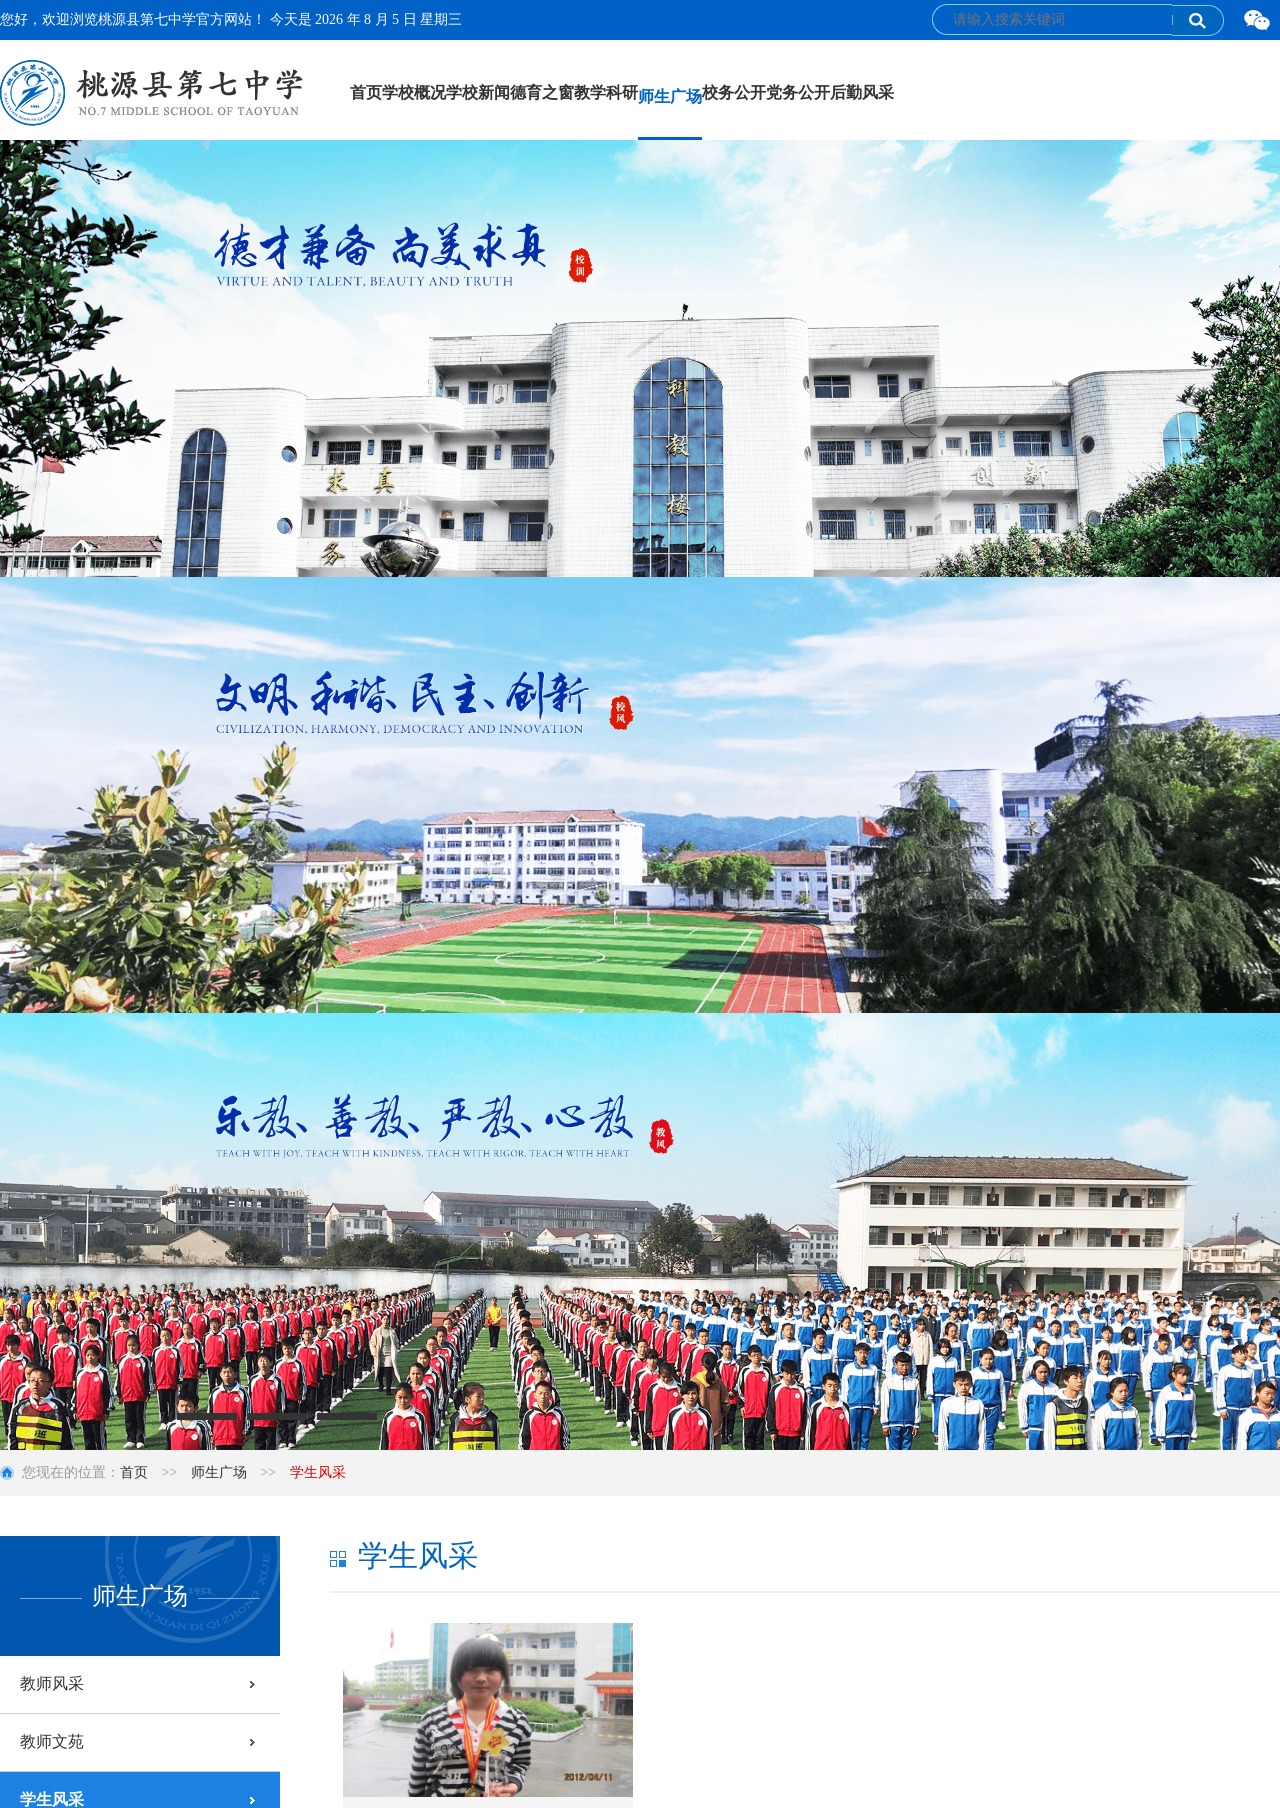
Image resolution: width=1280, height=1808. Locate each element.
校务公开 (734, 92)
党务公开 (798, 92)
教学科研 (606, 92)
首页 (366, 92)
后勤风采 (862, 92)
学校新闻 (478, 92)
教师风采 (52, 1683)
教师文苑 (52, 1741)
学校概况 (414, 92)
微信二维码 (1257, 21)
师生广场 (670, 96)
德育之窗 (542, 92)
